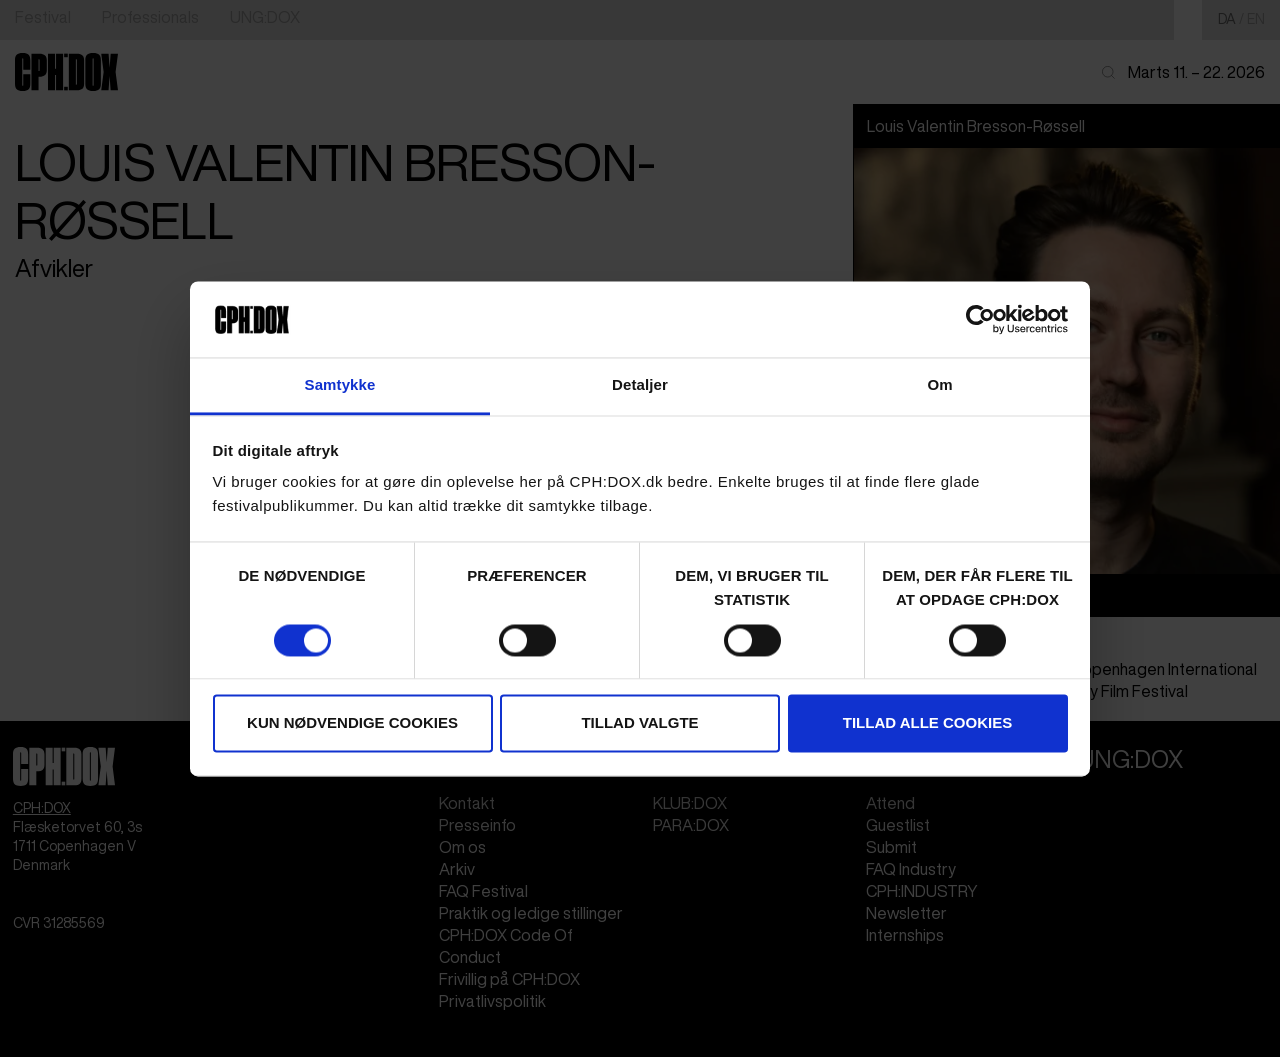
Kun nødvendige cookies (352, 723)
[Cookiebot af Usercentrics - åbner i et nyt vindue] (980, 319)
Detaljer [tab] (640, 385)
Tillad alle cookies (927, 723)
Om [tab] (939, 385)
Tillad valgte (639, 723)
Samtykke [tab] (340, 385)
